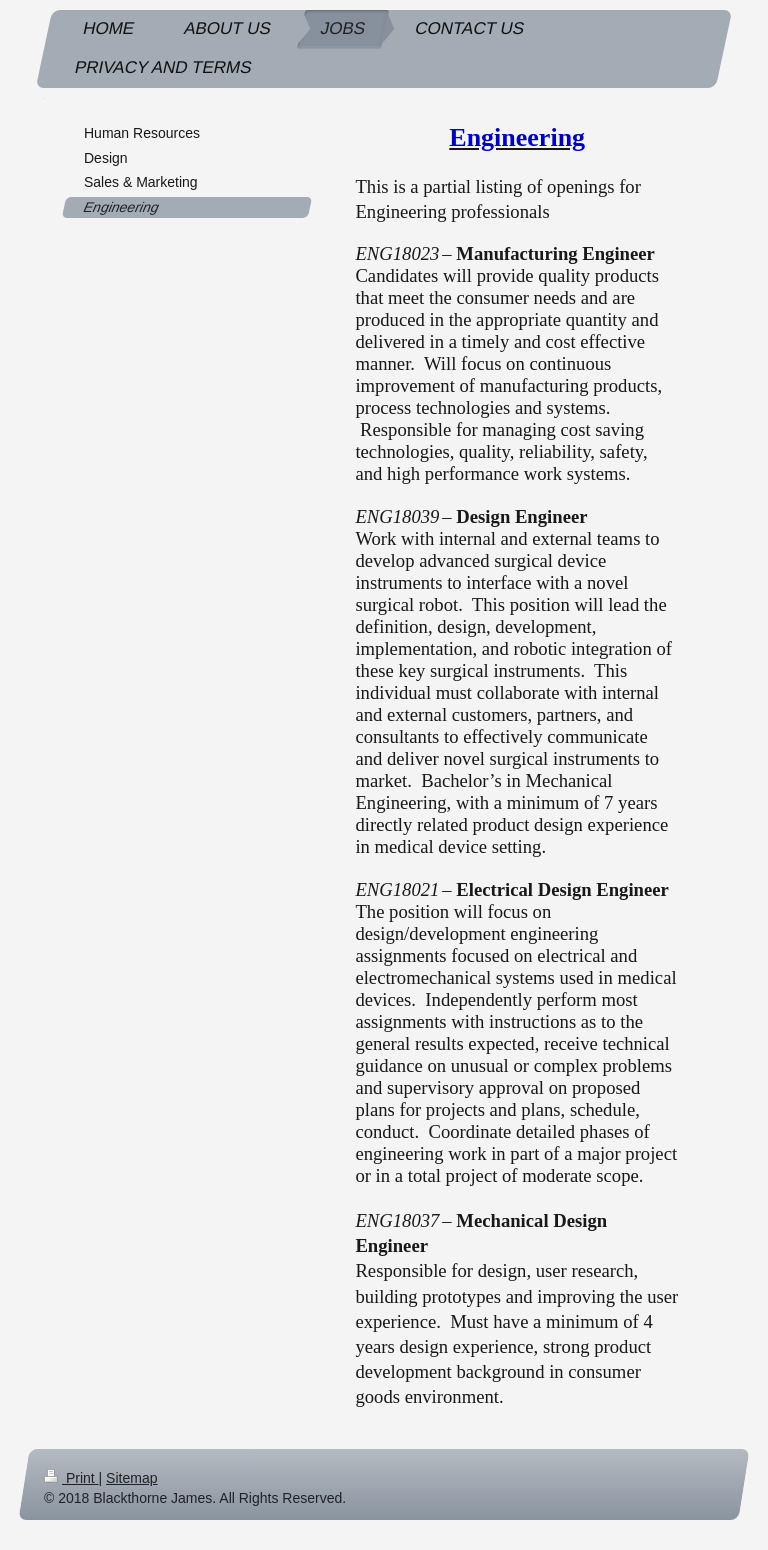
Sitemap (131, 1478)
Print (71, 1478)
